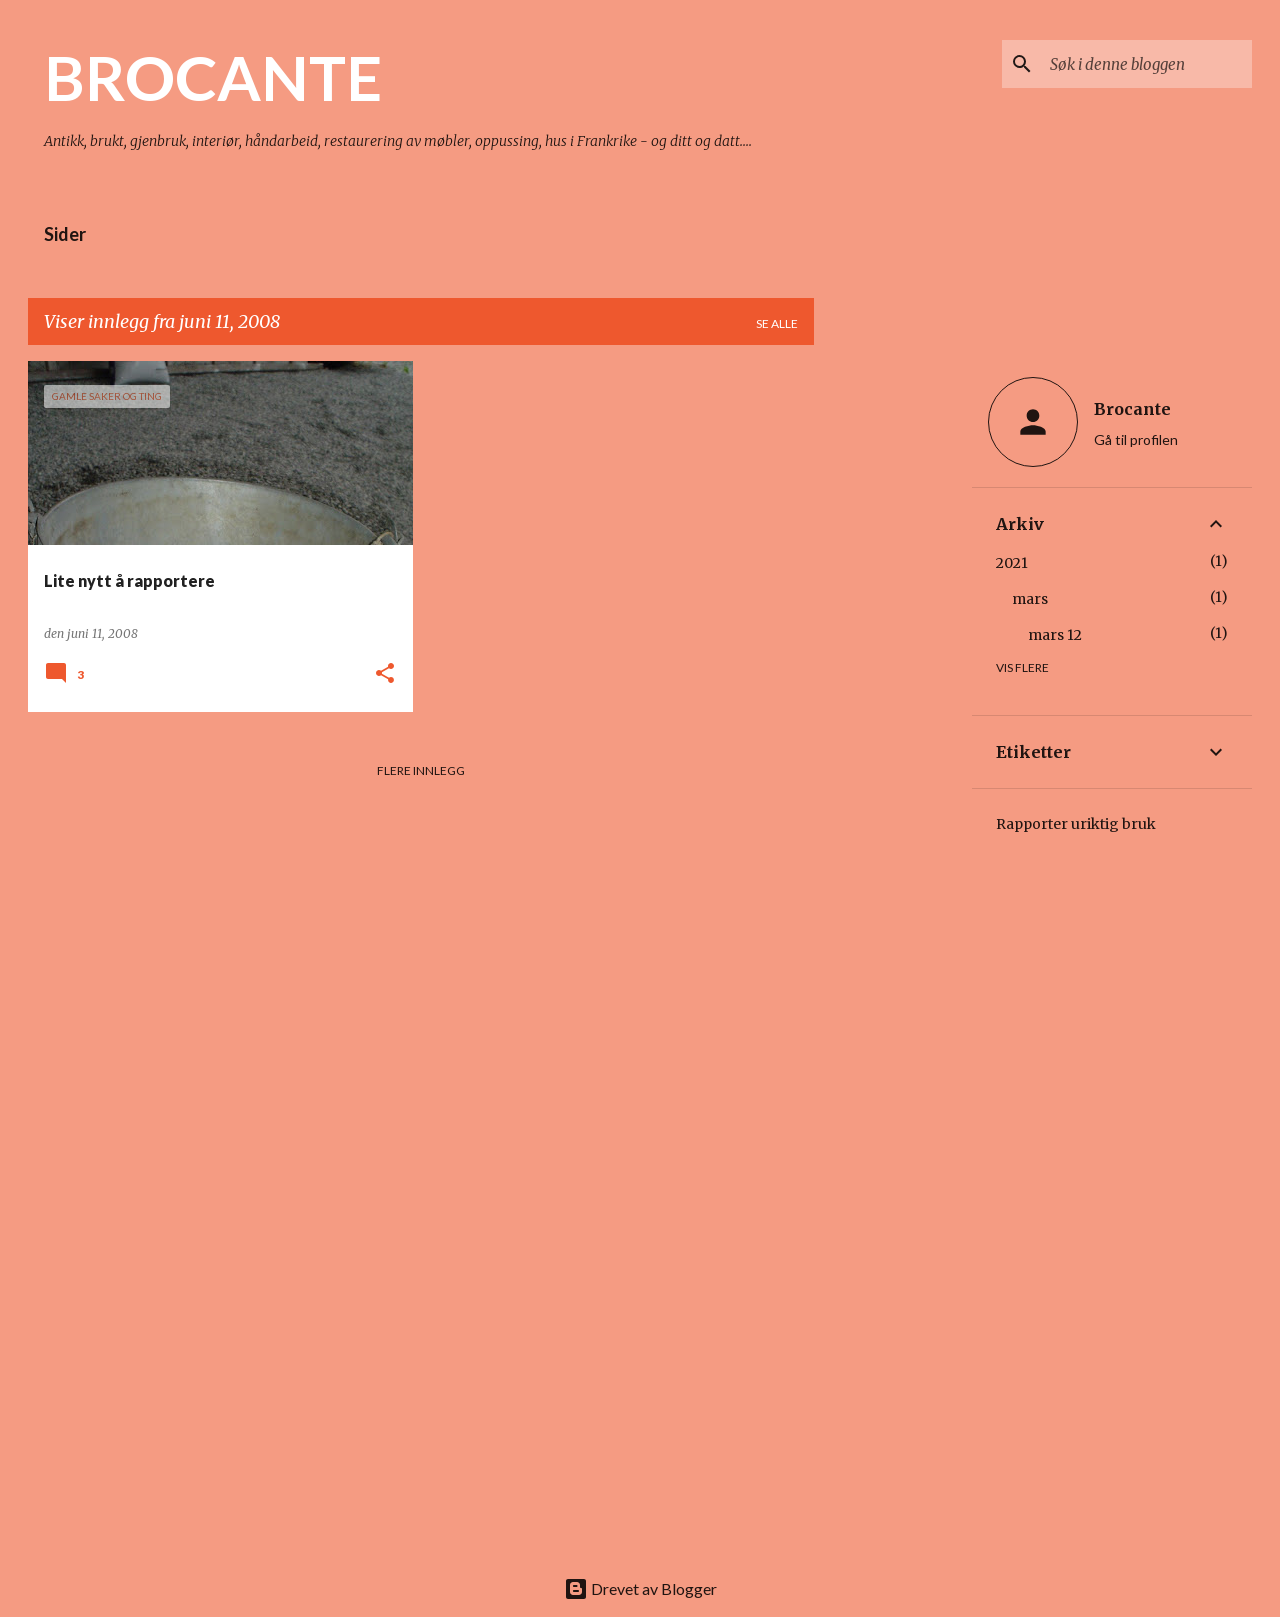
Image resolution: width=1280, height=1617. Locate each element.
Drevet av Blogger (640, 1588)
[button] (385, 674)
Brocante (1132, 409)
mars (1030, 599)
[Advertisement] (893, 661)
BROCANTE (213, 77)
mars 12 (1055, 635)
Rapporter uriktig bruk (1076, 824)
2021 (1012, 563)
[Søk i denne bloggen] (1147, 64)
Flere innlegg (421, 770)
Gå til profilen (1136, 439)
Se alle (777, 323)
